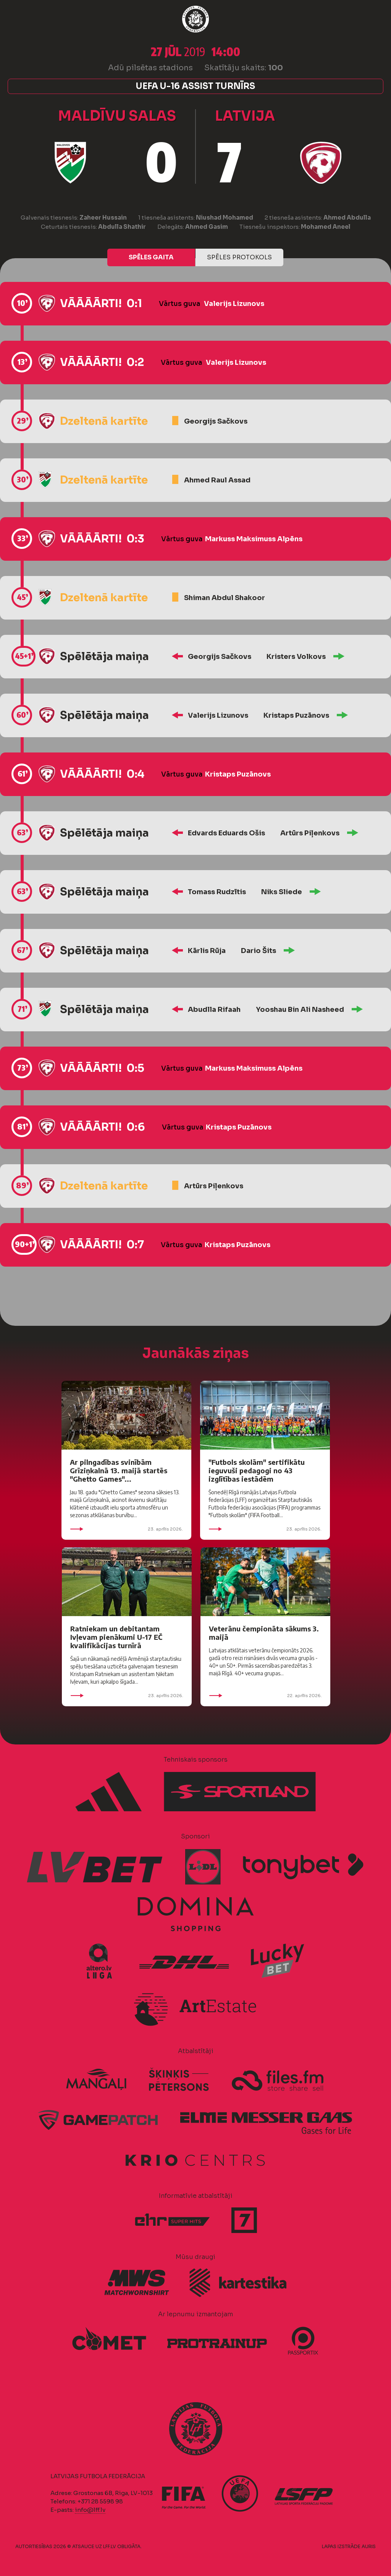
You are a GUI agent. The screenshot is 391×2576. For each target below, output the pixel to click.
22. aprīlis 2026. (265, 1695)
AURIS (369, 2546)
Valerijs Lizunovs (234, 303)
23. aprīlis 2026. (126, 1529)
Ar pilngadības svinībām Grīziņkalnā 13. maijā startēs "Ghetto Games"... (118, 1470)
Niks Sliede (281, 892)
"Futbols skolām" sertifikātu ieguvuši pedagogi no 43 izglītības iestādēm (256, 1470)
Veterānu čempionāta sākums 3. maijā (264, 1632)
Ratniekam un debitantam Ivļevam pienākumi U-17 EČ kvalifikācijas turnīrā (116, 1637)
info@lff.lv (90, 2509)
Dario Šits (258, 951)
